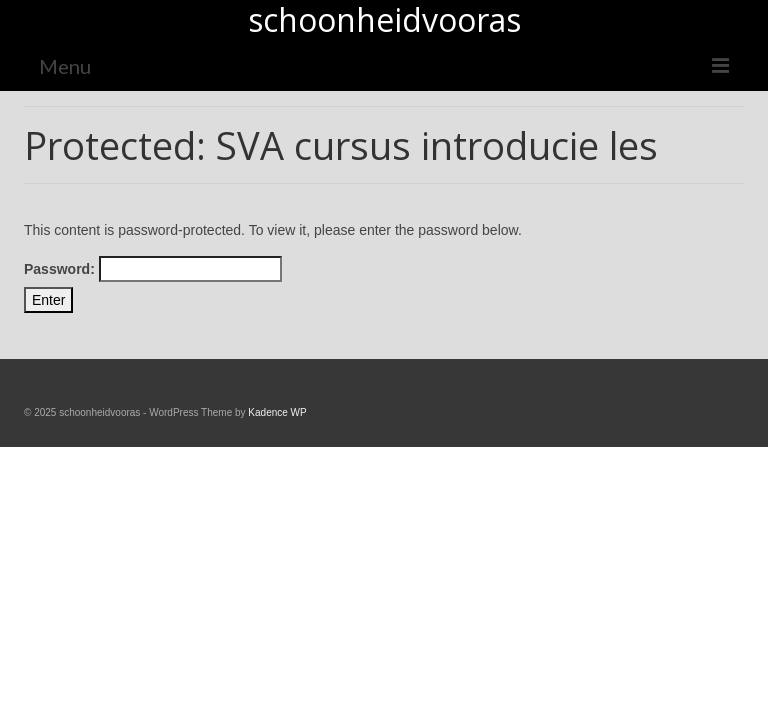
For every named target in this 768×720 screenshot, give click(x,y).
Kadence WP (277, 412)
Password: (153, 269)
